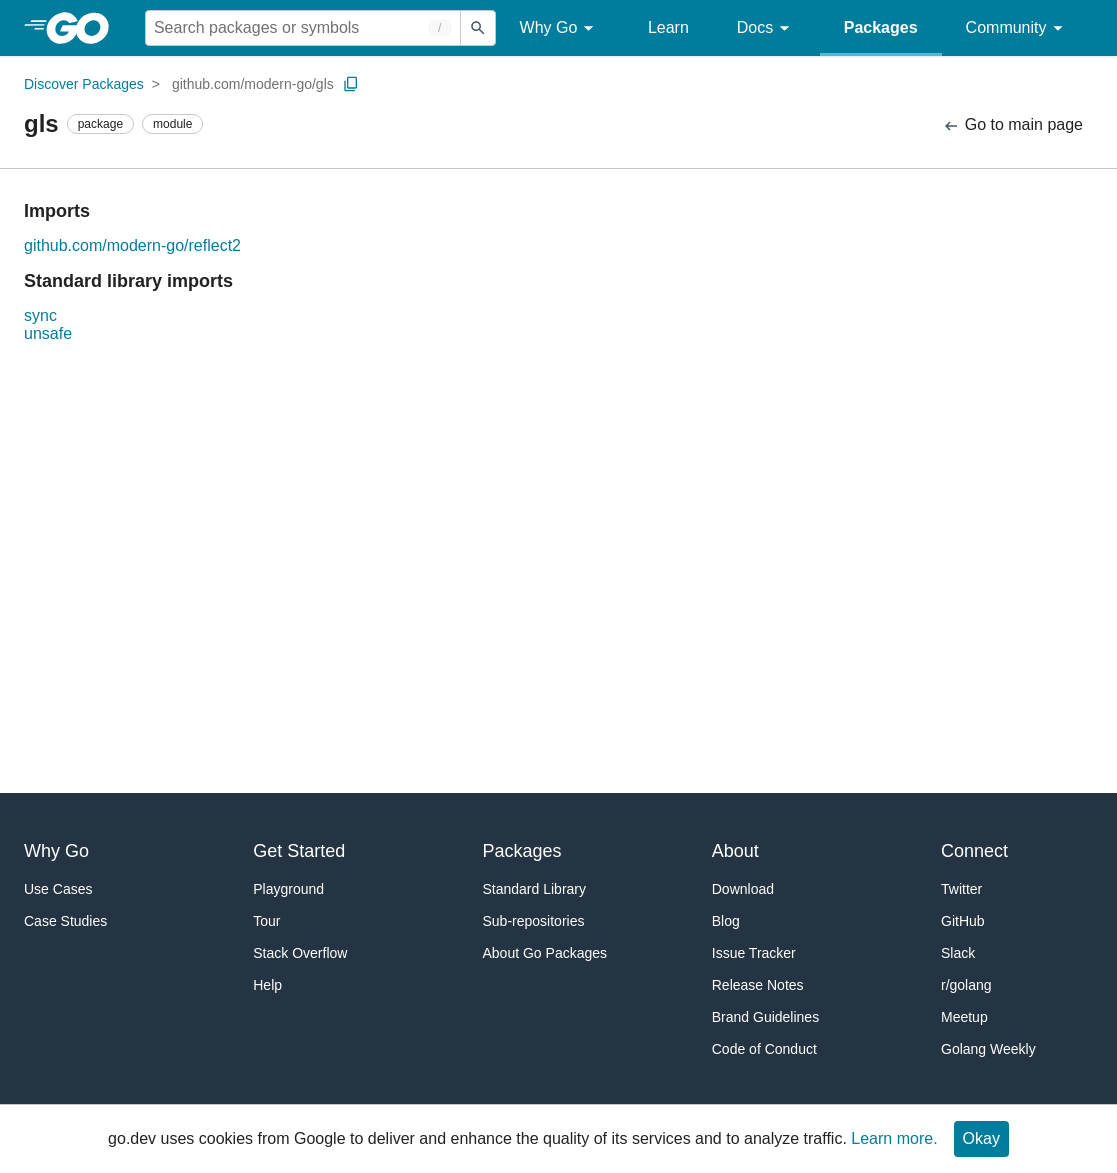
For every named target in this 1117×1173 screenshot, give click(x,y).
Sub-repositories (534, 921)
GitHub (963, 921)
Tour (266, 921)
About (735, 851)
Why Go (560, 28)
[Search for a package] (303, 28)
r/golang (966, 985)
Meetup (964, 1017)
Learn (668, 27)
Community (1017, 28)
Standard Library (535, 889)
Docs (766, 28)
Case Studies (65, 921)
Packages (881, 27)
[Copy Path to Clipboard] (351, 84)
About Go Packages (545, 953)
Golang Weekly (988, 1049)
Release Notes (758, 985)
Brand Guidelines (765, 1017)
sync (40, 315)
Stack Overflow (300, 953)
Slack (958, 953)
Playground (288, 889)
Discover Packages (84, 84)
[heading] (84, 28)
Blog (726, 921)
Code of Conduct (764, 1049)
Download (743, 889)
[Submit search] (478, 28)
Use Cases (58, 889)
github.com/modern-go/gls (253, 84)
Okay (981, 1138)
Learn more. (894, 1138)
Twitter (961, 889)
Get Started (299, 851)
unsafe (48, 333)
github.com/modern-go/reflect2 (132, 245)
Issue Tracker (754, 953)
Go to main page (1012, 125)
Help (267, 985)
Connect (974, 851)
